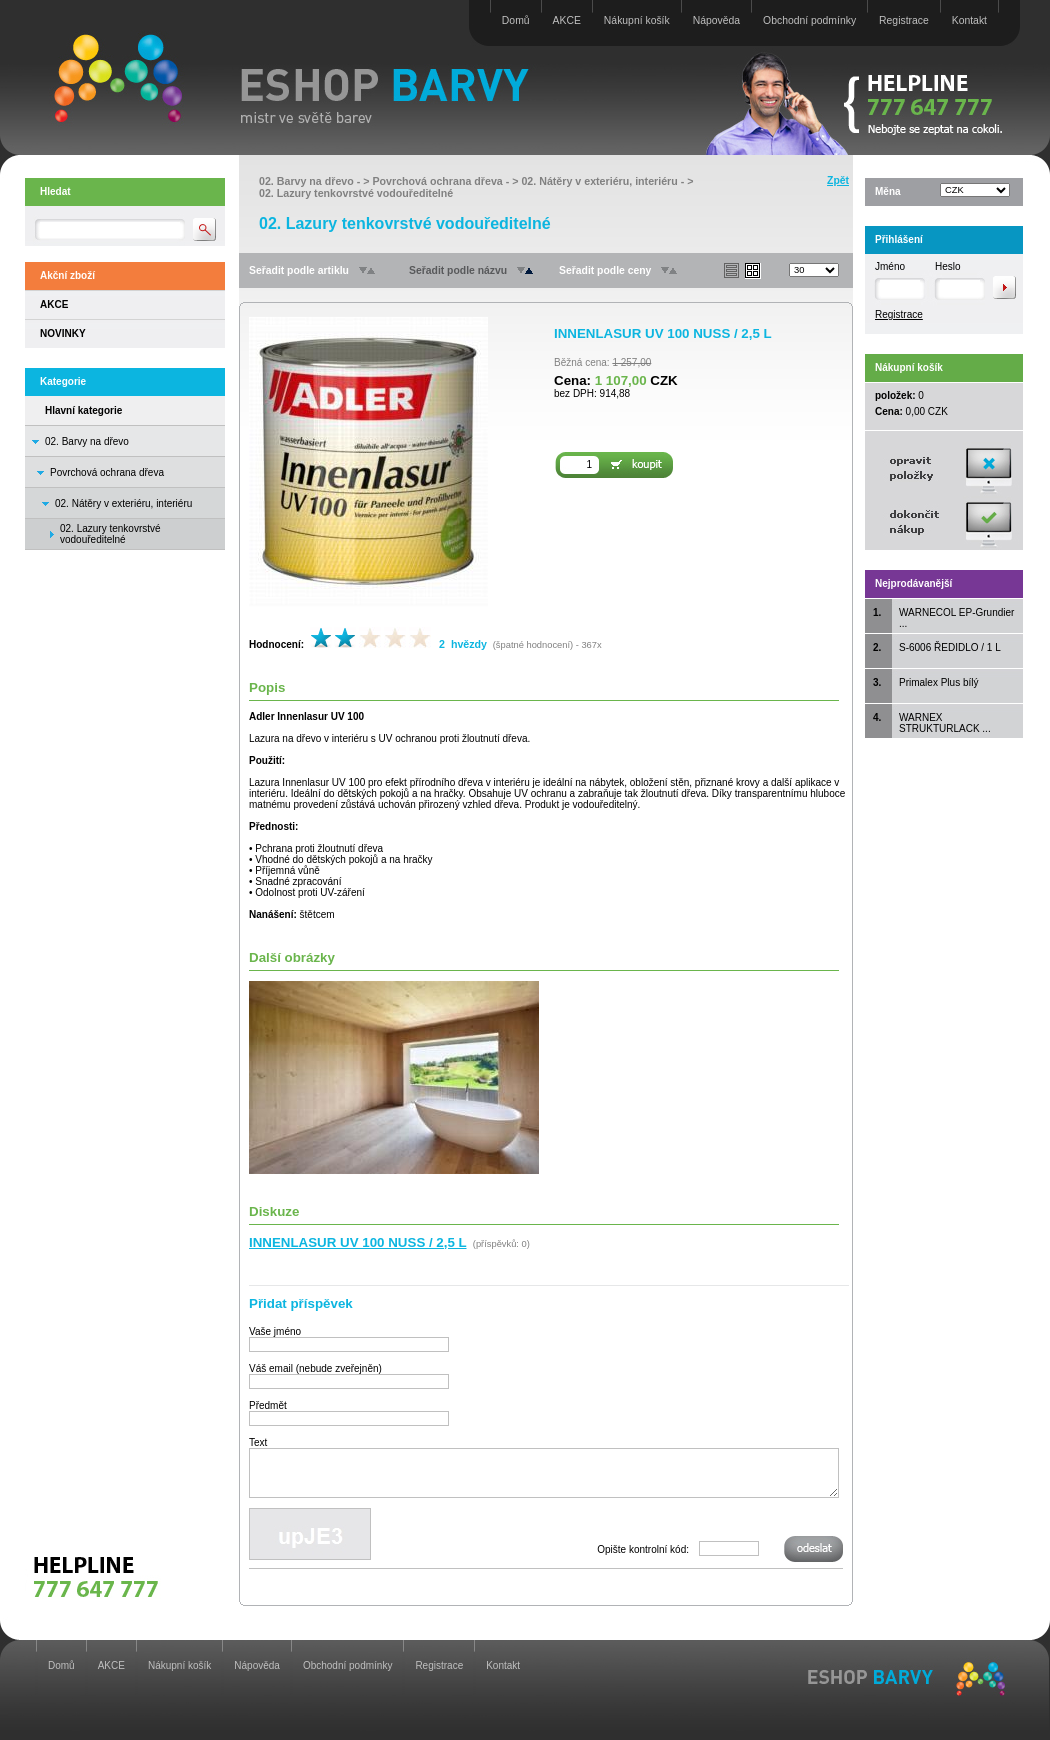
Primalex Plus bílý (938, 682)
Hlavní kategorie (83, 410)
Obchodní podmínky (809, 20)
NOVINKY (63, 333)
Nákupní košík (637, 20)
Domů (516, 20)
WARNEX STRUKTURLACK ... (945, 723)
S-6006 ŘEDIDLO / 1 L (950, 647)
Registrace (904, 20)
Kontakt (969, 20)
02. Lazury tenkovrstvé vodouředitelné (356, 193)
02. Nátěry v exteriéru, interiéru (123, 503)
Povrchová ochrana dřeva (107, 472)
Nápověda (716, 20)
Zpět (838, 180)
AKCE (567, 20)
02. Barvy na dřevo (87, 441)
